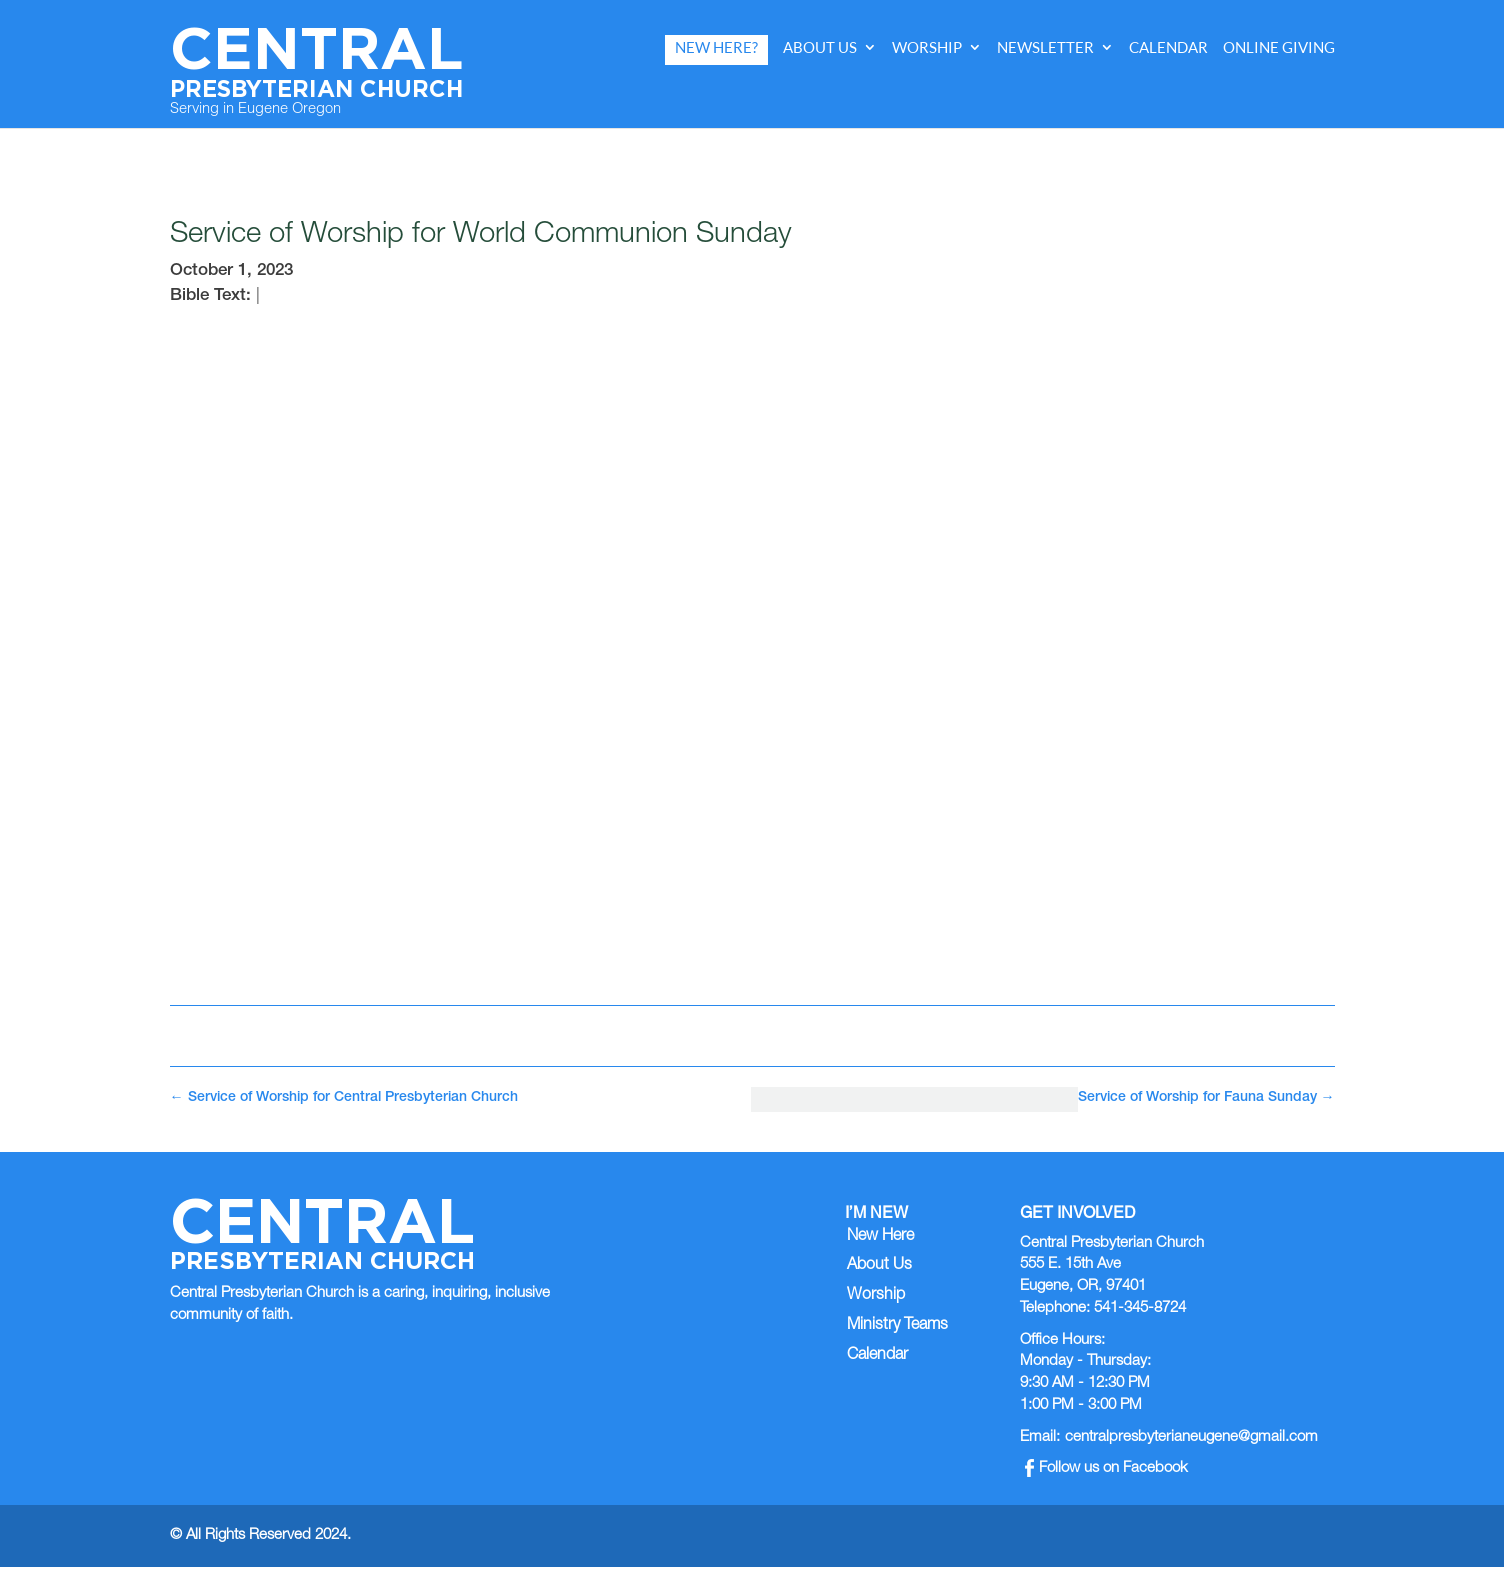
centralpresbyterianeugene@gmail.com (1191, 1437)
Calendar (1168, 47)
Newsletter (1045, 47)
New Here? (716, 47)
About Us (820, 47)
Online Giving (1279, 47)
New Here (880, 1237)
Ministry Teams (897, 1326)
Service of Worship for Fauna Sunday (1206, 1098)
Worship (927, 47)
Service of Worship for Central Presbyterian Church (344, 1098)
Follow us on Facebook (1106, 1468)
